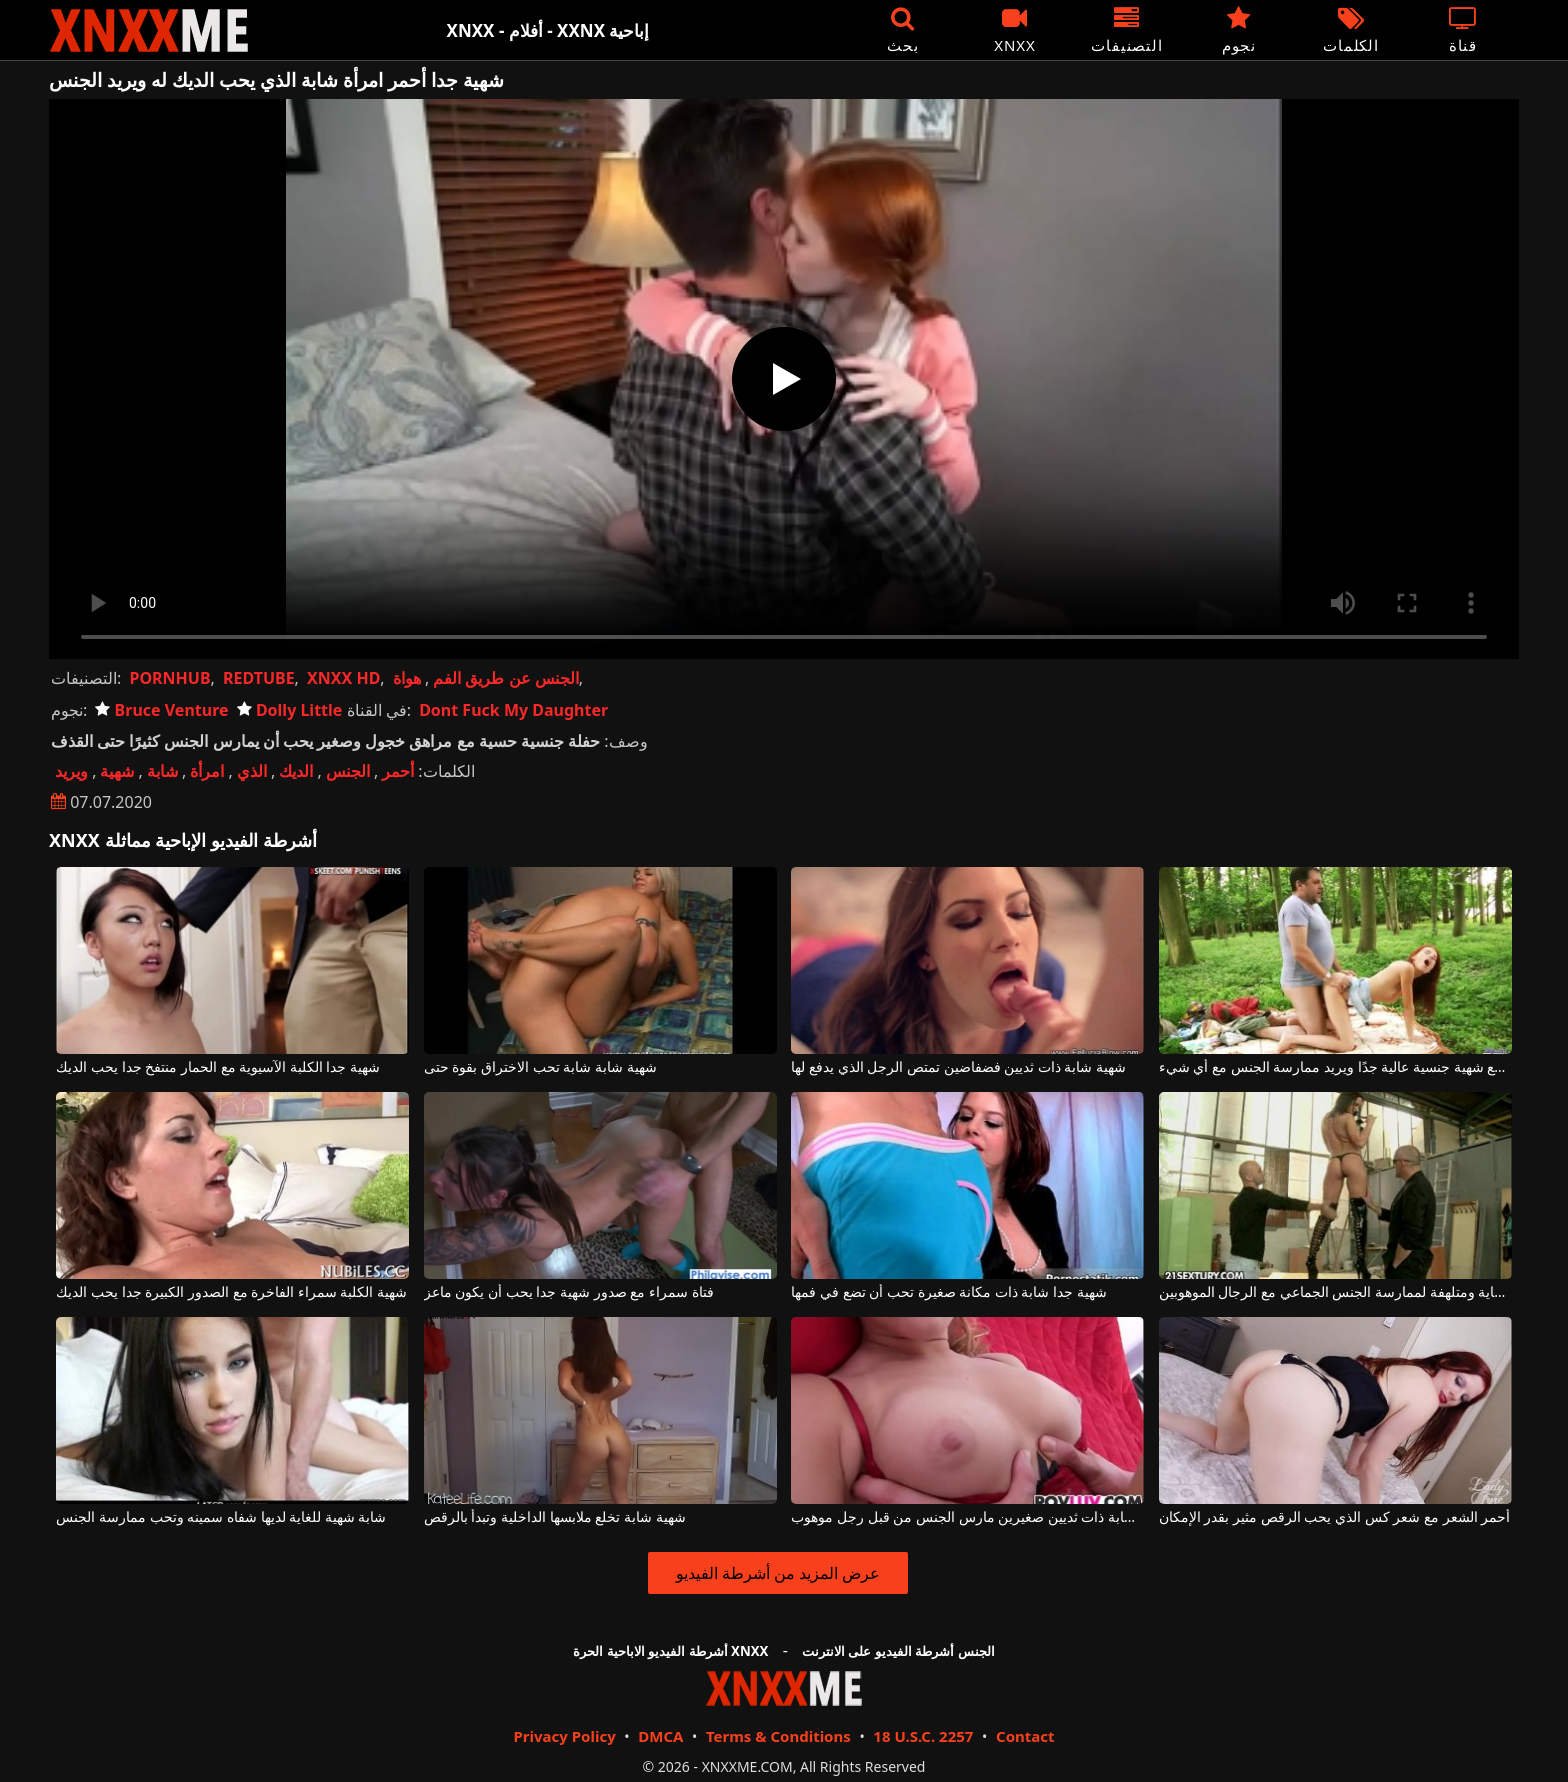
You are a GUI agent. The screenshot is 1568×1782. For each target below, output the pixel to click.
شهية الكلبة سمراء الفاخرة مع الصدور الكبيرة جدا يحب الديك (231, 1292)
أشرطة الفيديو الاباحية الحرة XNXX (670, 1651)
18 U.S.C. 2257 (923, 1736)
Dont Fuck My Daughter (513, 710)
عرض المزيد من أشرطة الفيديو (778, 1573)
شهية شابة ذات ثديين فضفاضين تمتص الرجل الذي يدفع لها (958, 1067)
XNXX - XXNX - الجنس (149, 30)
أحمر (398, 771)
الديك (296, 771)
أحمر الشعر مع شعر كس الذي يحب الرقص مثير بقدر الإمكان (1334, 1517)
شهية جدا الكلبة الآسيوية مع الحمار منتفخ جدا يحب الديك (218, 1067)
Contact (1025, 1736)
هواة (407, 678)
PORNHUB (169, 678)
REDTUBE (259, 678)
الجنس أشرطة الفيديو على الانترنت (898, 1651)
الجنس (348, 771)
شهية (117, 771)
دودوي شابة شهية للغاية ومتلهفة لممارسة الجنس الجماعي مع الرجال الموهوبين (1335, 1292)
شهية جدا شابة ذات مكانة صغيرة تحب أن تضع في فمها (948, 1292)
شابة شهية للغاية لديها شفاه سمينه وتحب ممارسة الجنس (221, 1517)
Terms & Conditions (778, 1736)
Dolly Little (290, 710)
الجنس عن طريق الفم (505, 678)
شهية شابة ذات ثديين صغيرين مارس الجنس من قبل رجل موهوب (967, 1517)
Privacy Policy (564, 1736)
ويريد (71, 771)
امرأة (207, 771)
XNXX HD (343, 678)
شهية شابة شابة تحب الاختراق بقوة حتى (540, 1067)
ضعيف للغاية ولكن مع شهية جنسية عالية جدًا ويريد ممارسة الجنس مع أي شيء (1335, 1067)
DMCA (660, 1736)
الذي (252, 771)
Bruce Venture (161, 710)
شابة (162, 771)
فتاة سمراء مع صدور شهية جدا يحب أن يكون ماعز (569, 1292)
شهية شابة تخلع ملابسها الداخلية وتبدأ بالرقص (555, 1517)
